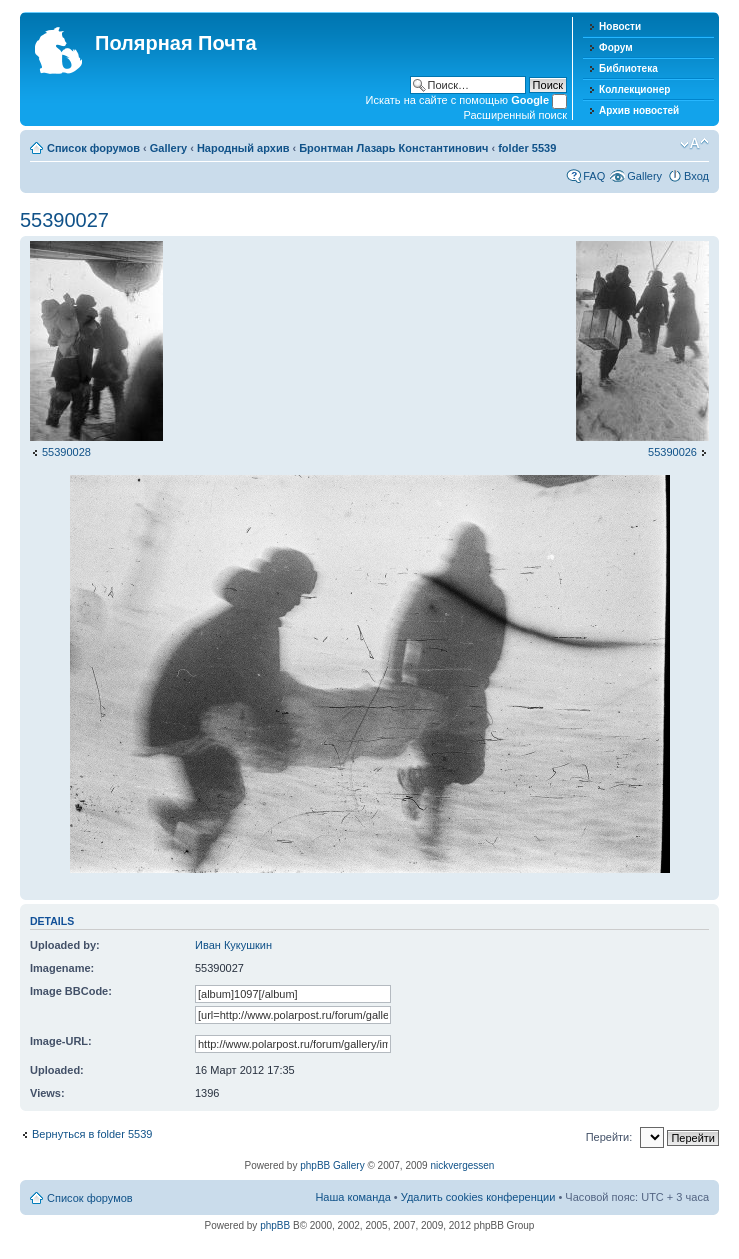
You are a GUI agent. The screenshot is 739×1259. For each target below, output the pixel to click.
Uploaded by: (65, 945)
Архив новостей (639, 110)
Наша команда (352, 1197)
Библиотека (628, 68)
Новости (620, 26)
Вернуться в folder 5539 (92, 1134)
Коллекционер (634, 89)
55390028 (66, 452)
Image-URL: (61, 1041)
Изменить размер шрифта (694, 144)
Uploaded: (57, 1070)
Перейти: (609, 1137)
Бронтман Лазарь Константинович (393, 148)
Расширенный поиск (516, 115)
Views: (47, 1093)
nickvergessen (462, 1165)
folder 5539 (527, 148)
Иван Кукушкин (233, 945)
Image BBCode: (71, 991)
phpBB (275, 1225)
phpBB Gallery (332, 1165)
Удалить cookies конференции (478, 1197)
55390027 (64, 220)
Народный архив (243, 148)
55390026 (672, 452)
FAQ (594, 176)
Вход (696, 176)
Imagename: (62, 968)
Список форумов (93, 148)
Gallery (168, 148)
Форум (615, 47)
